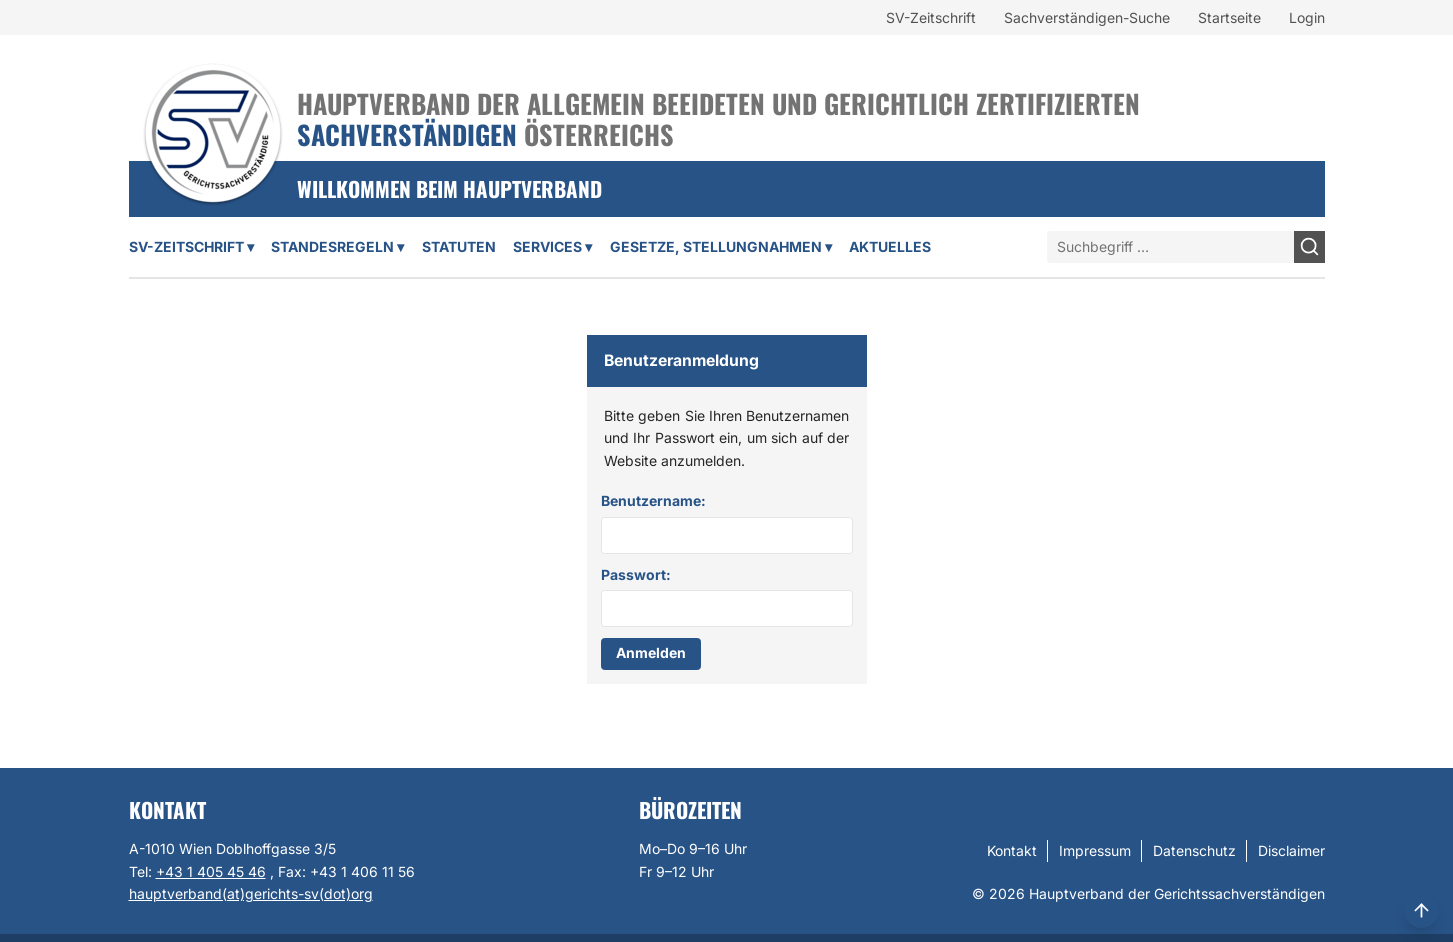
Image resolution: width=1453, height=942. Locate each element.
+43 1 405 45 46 (211, 871)
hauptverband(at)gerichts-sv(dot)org (251, 893)
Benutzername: (653, 500)
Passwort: (636, 574)
